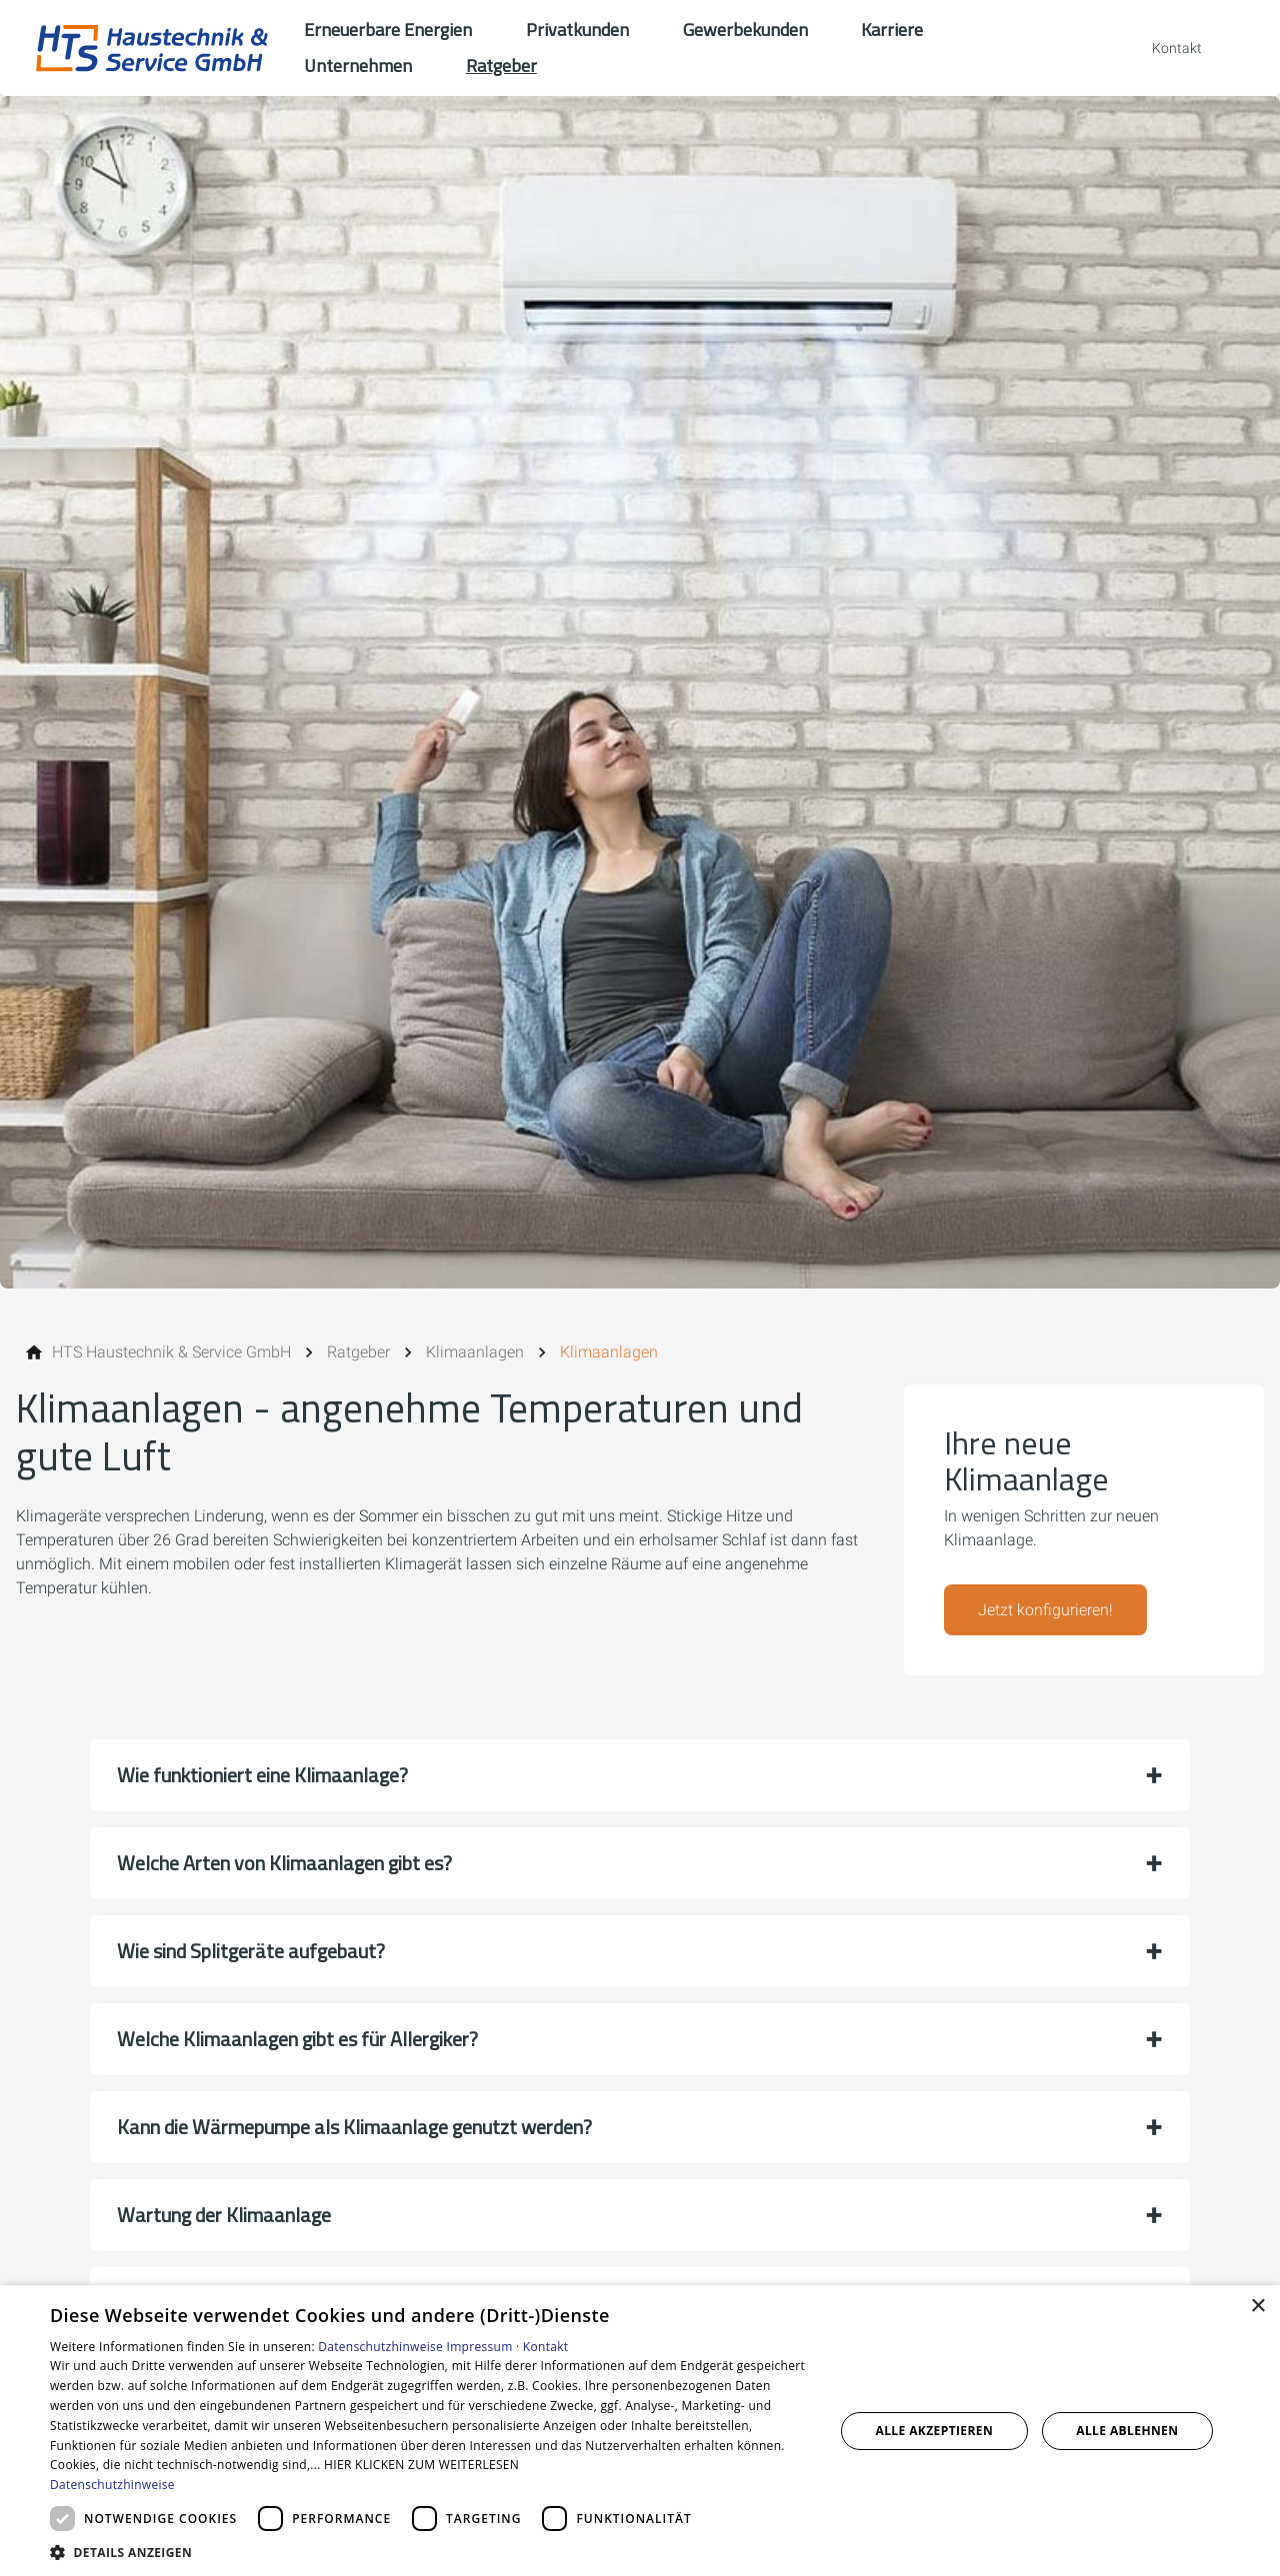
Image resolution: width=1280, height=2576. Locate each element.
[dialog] (640, 2430)
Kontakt (546, 2346)
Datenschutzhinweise (380, 2346)
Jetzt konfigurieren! (1045, 1609)
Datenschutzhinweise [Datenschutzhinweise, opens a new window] (112, 2484)
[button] (640, 1775)
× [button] (1257, 2306)
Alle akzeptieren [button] (935, 2430)
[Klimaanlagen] (475, 1352)
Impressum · (485, 2346)
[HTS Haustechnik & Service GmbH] (171, 1352)
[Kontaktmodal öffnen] (1163, 48)
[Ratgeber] (358, 1352)
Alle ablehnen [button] (1127, 2430)
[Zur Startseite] (152, 48)
